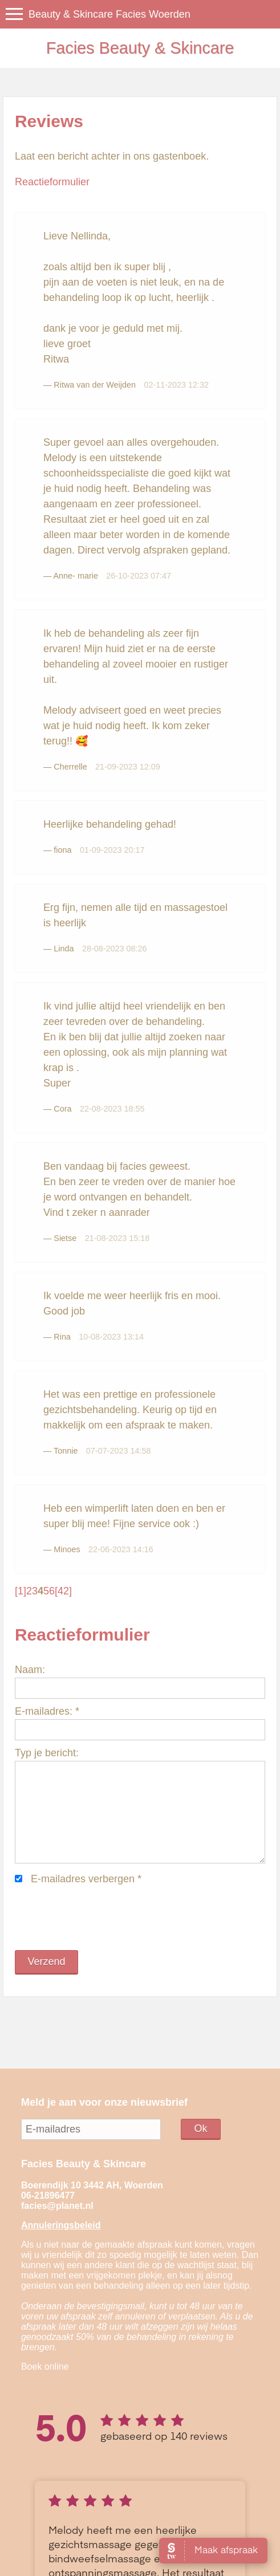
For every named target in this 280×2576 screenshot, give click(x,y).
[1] (20, 1591)
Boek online (45, 2366)
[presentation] (101, 1917)
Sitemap (108, 2554)
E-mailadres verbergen (86, 1879)
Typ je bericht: (47, 1753)
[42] (63, 1591)
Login (134, 2554)
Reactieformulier (52, 182)
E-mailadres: (47, 1711)
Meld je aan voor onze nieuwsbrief (104, 2102)
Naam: (30, 1669)
